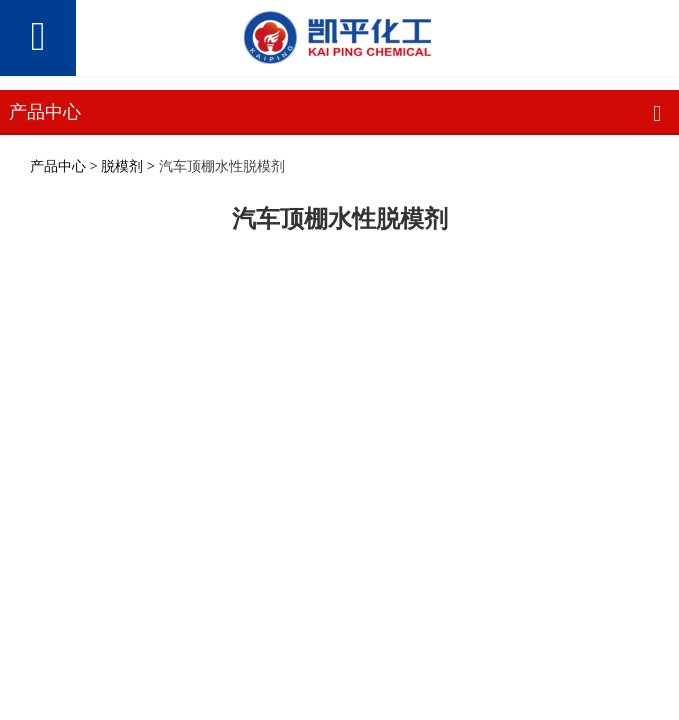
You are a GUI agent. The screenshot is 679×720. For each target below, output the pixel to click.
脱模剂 (122, 165)
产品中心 (58, 165)
